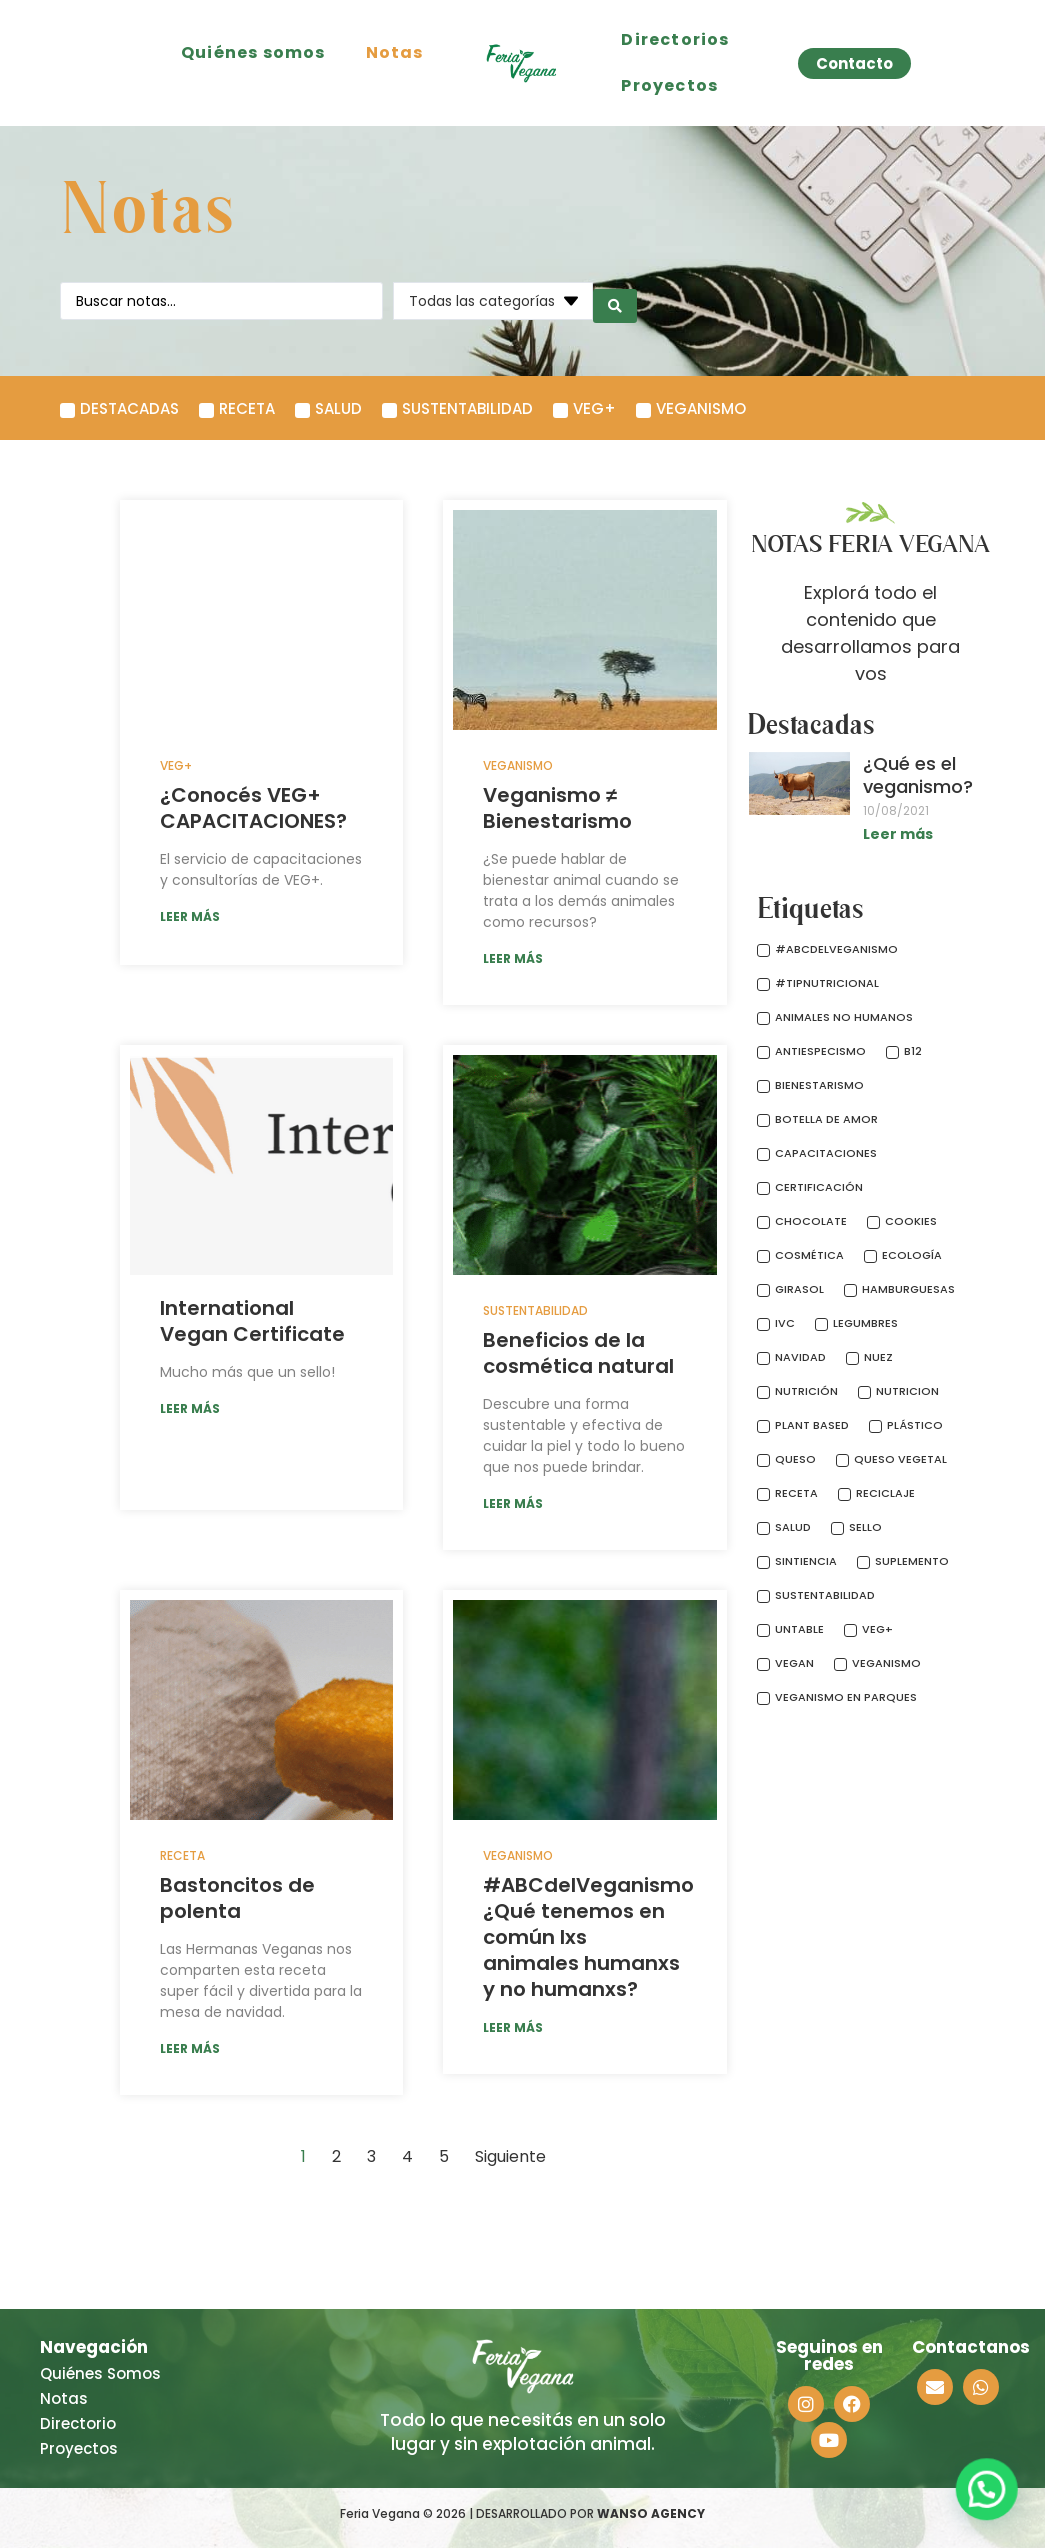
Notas (395, 52)
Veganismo (518, 765)
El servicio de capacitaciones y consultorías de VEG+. (261, 869)
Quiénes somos (253, 52)
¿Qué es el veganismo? (918, 775)
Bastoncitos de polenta (237, 1898)
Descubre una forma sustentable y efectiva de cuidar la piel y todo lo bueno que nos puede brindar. (584, 1435)
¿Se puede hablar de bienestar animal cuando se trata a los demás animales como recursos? (581, 890)
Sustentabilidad (535, 1310)
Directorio (78, 2423)
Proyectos (669, 85)
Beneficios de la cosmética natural (578, 1353)
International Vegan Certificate (252, 1321)
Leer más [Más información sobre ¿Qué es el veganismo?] (898, 834)
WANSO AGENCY (651, 2513)
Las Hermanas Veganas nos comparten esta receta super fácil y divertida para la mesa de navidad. (261, 1980)
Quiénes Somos (100, 2373)
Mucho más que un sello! (247, 1372)
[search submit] (615, 301)
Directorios (675, 39)
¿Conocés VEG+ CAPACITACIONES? (253, 808)
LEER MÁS (190, 916)
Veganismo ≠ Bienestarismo (557, 808)
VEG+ (176, 765)
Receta (182, 1855)
